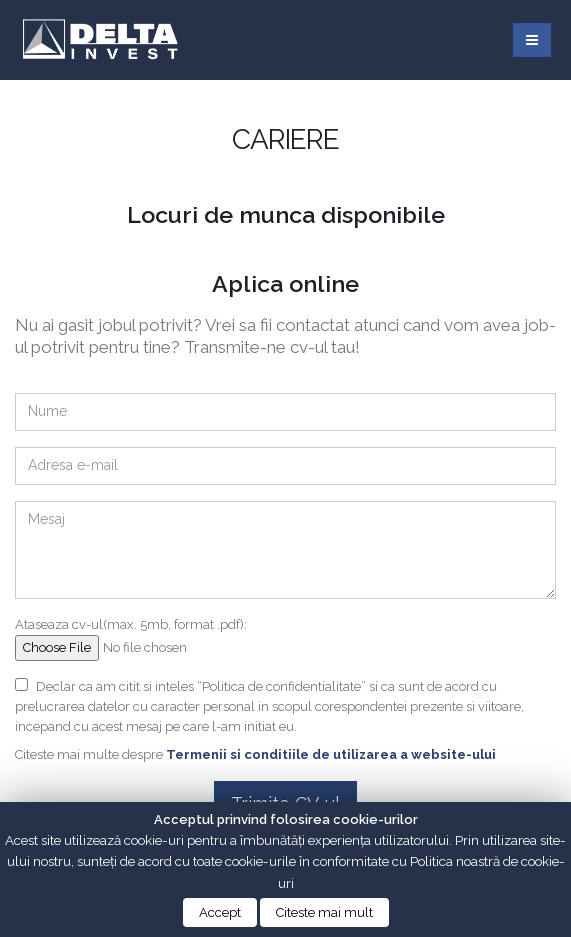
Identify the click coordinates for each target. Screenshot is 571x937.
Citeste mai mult (324, 912)
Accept (220, 912)
